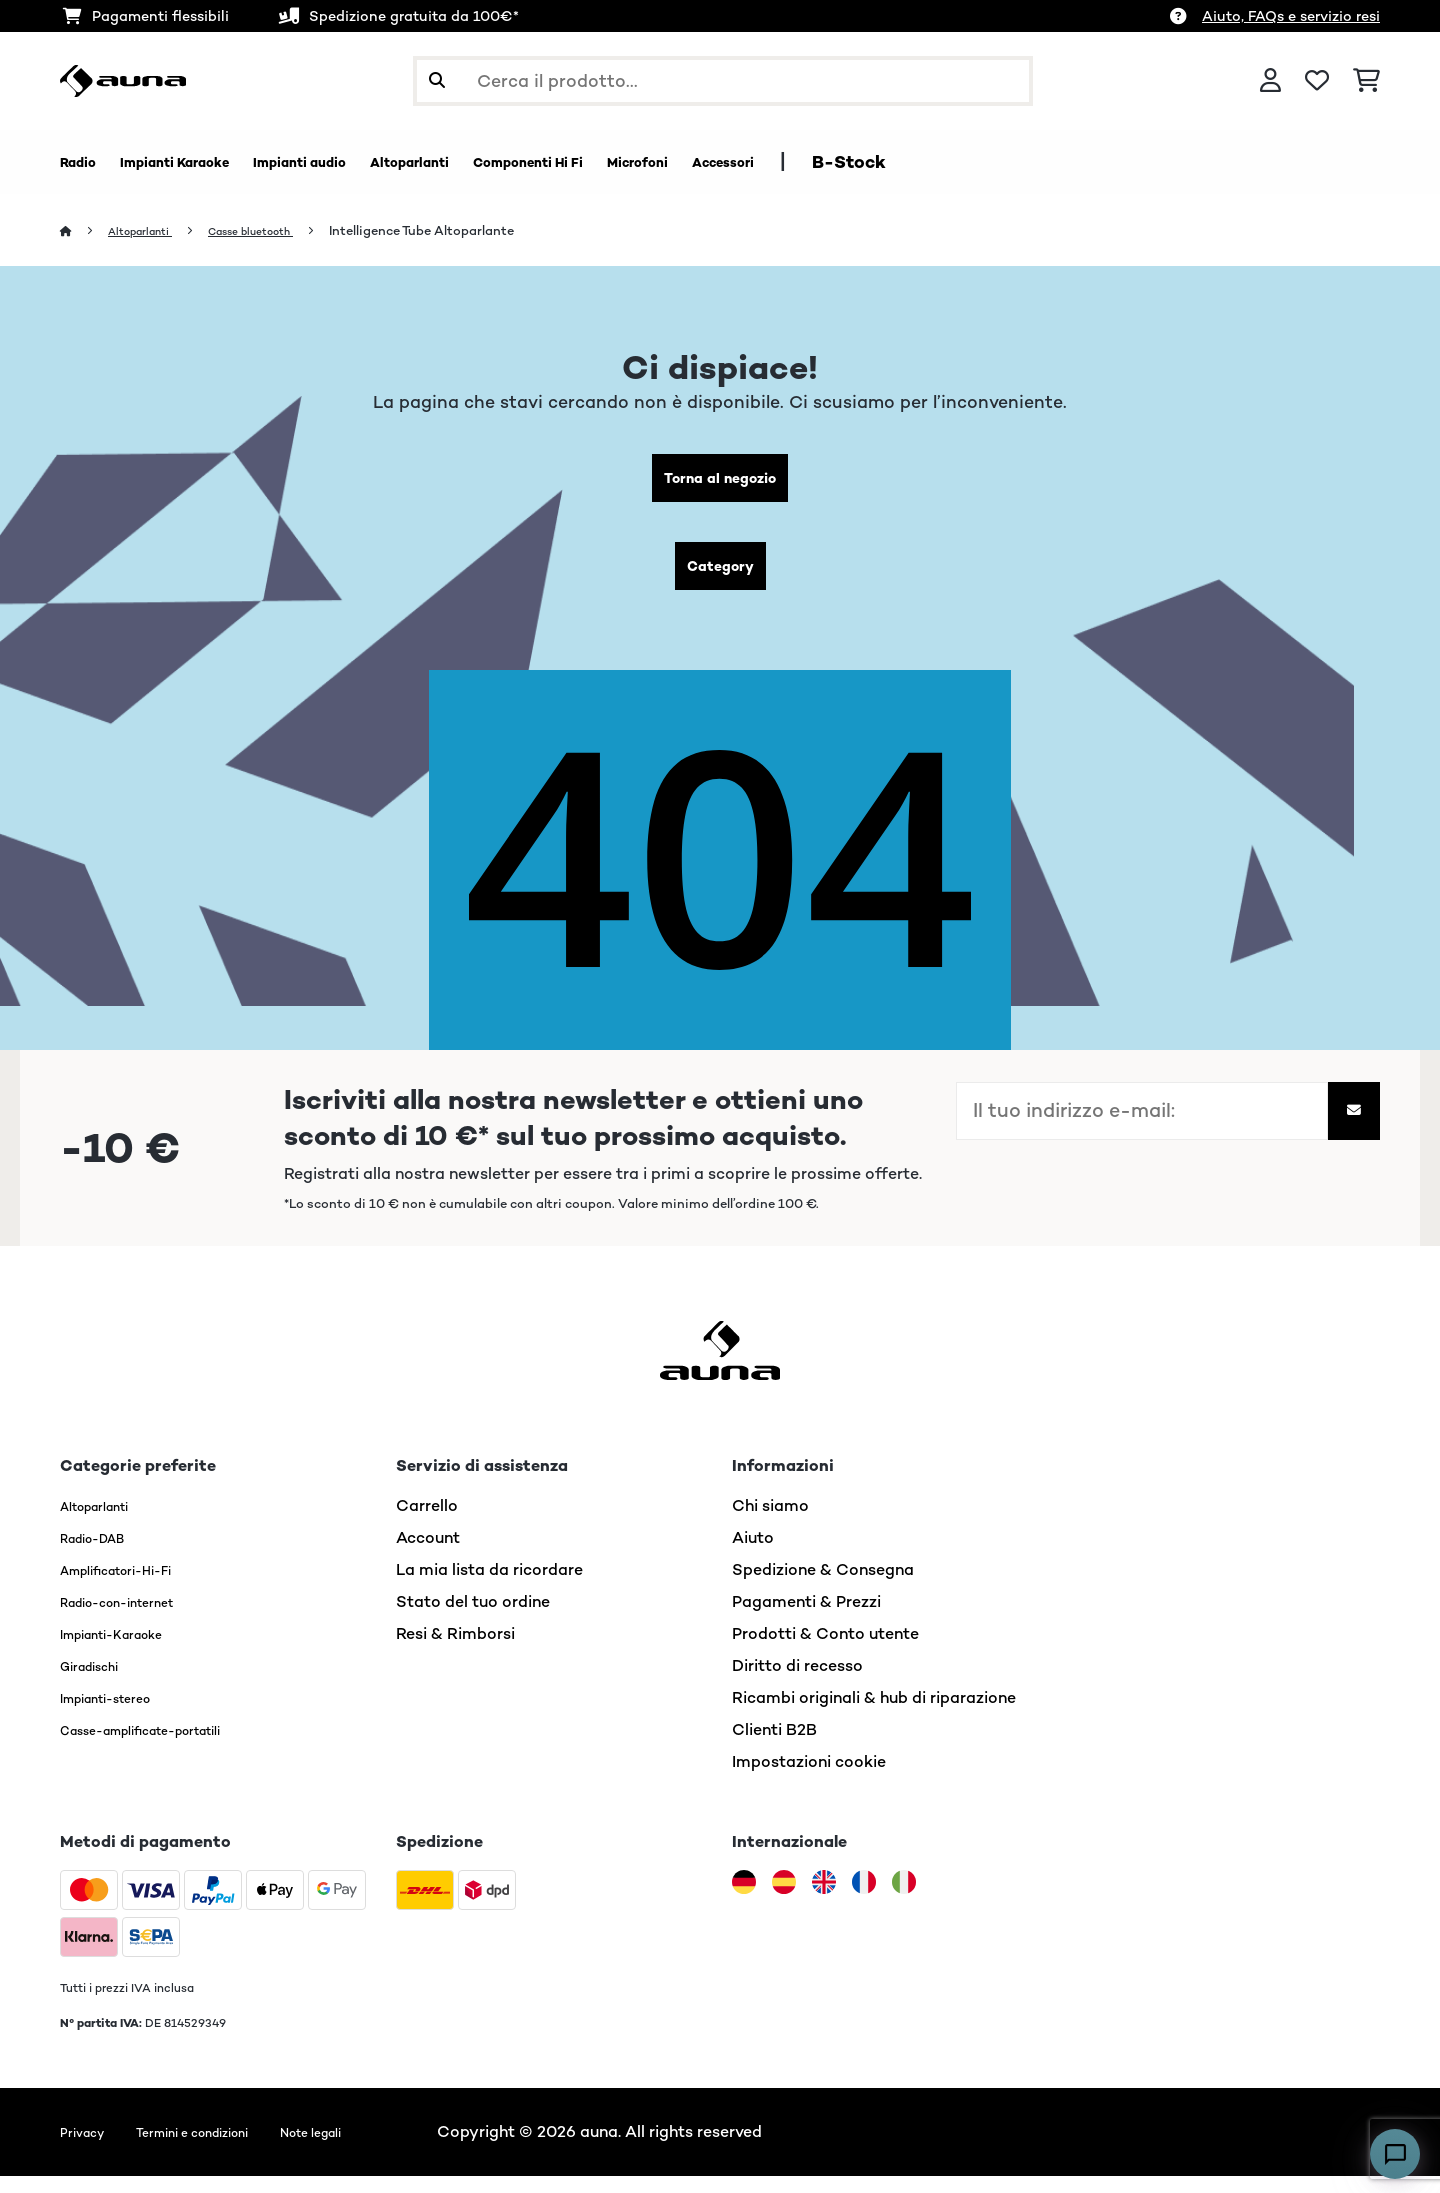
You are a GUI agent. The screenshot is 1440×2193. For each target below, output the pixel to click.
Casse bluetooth (280, 231)
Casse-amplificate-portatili (168, 1746)
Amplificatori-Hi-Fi (134, 1586)
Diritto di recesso (797, 1682)
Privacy (88, 2148)
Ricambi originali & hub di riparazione (874, 1714)
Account (428, 1554)
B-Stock (1048, 162)
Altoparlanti (151, 231)
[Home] (85, 231)
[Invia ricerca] (437, 81)
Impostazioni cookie (809, 1778)
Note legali (370, 2148)
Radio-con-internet (135, 1618)
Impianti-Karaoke (127, 1650)
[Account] (1270, 81)
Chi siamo (770, 1522)
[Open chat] (1395, 2154)
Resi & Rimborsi (455, 1650)
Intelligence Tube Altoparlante (462, 231)
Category (720, 578)
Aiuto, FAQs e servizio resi (1291, 16)
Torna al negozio (720, 482)
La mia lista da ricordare (489, 1586)
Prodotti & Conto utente (825, 1650)
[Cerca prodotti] (723, 81)
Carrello (427, 1522)
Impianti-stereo (120, 1714)
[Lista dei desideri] (1317, 81)
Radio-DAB (103, 1554)
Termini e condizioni (222, 2148)
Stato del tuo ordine (473, 1618)
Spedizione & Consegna (823, 1586)
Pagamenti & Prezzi (806, 1618)
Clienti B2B (774, 1746)
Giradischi (98, 1682)
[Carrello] (1366, 81)
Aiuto (753, 1554)
